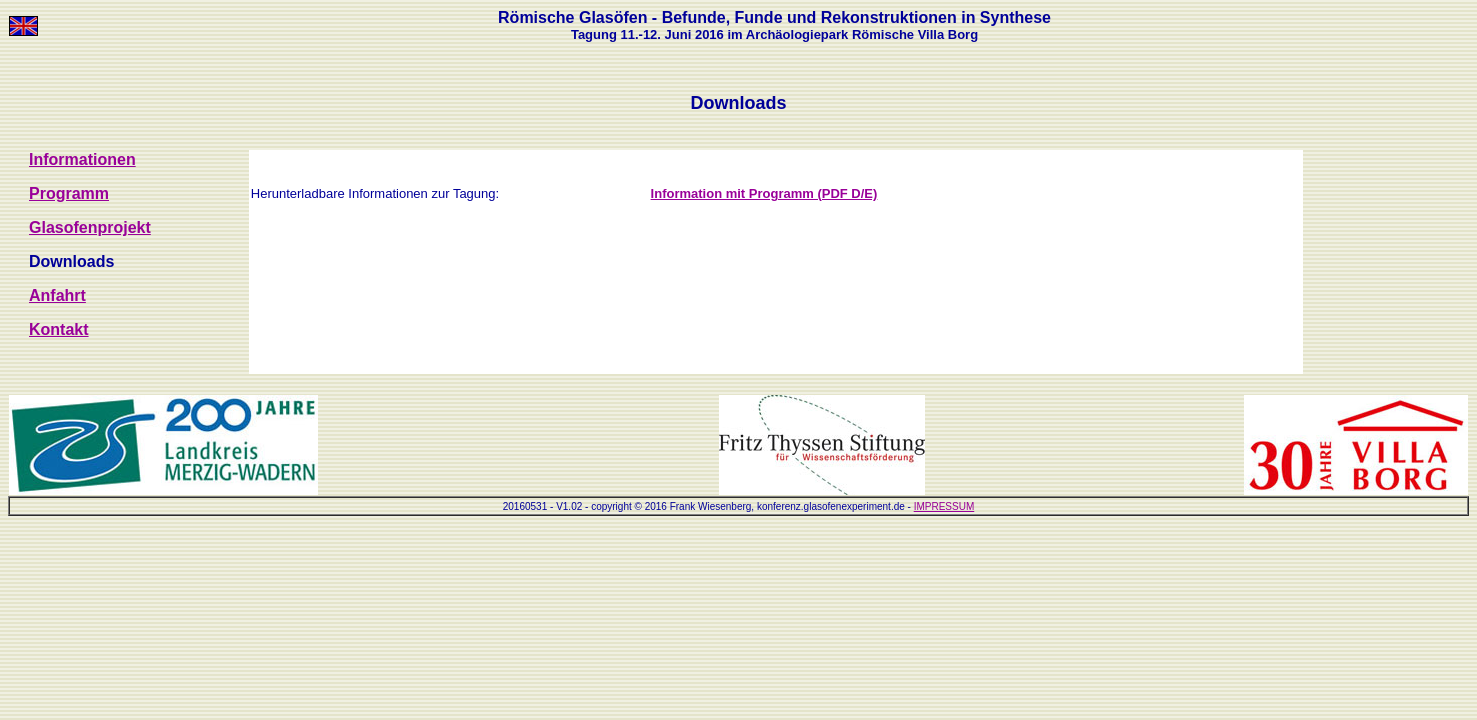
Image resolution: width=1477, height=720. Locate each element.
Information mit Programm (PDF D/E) (764, 193)
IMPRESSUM (944, 506)
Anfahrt (57, 295)
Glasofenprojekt (90, 227)
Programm (69, 193)
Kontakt (59, 329)
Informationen (82, 159)
